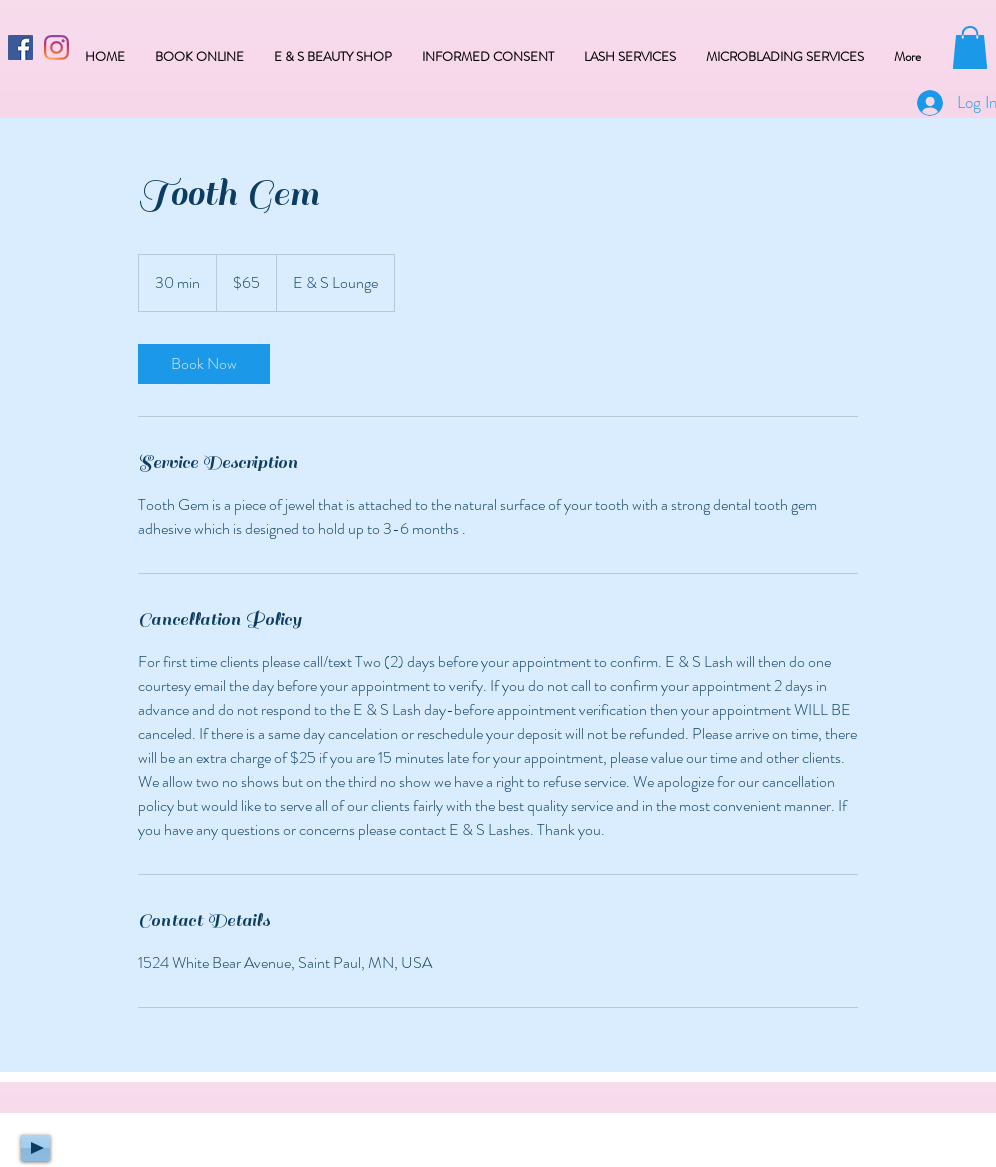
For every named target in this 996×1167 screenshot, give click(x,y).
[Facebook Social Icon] (20, 47)
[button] (970, 47)
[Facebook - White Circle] (492, 1148)
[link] (204, 364)
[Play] (35, 1148)
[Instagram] (56, 47)
